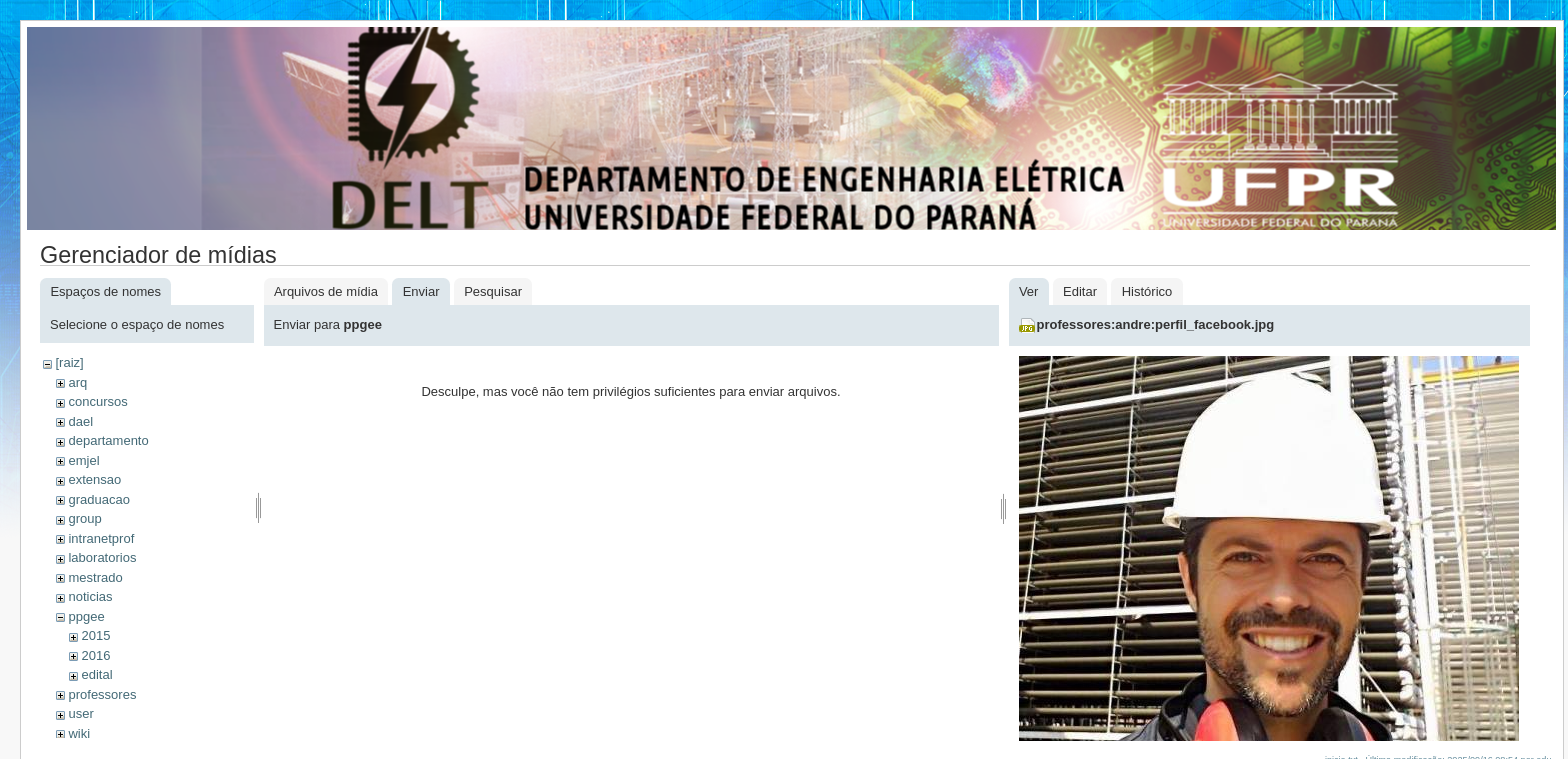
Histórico (1147, 291)
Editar (1080, 291)
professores (102, 694)
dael (80, 421)
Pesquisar (493, 291)
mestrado (95, 577)
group (84, 518)
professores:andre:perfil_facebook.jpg (1156, 324)
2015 (95, 635)
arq (77, 382)
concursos (97, 401)
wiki (79, 733)
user (80, 713)
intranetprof (101, 538)
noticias (90, 596)
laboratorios (102, 557)
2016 (95, 655)
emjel (83, 460)
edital (96, 674)
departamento (108, 440)
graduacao (98, 499)
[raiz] (69, 362)
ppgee (86, 616)
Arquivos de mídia (326, 291)
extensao (94, 479)
